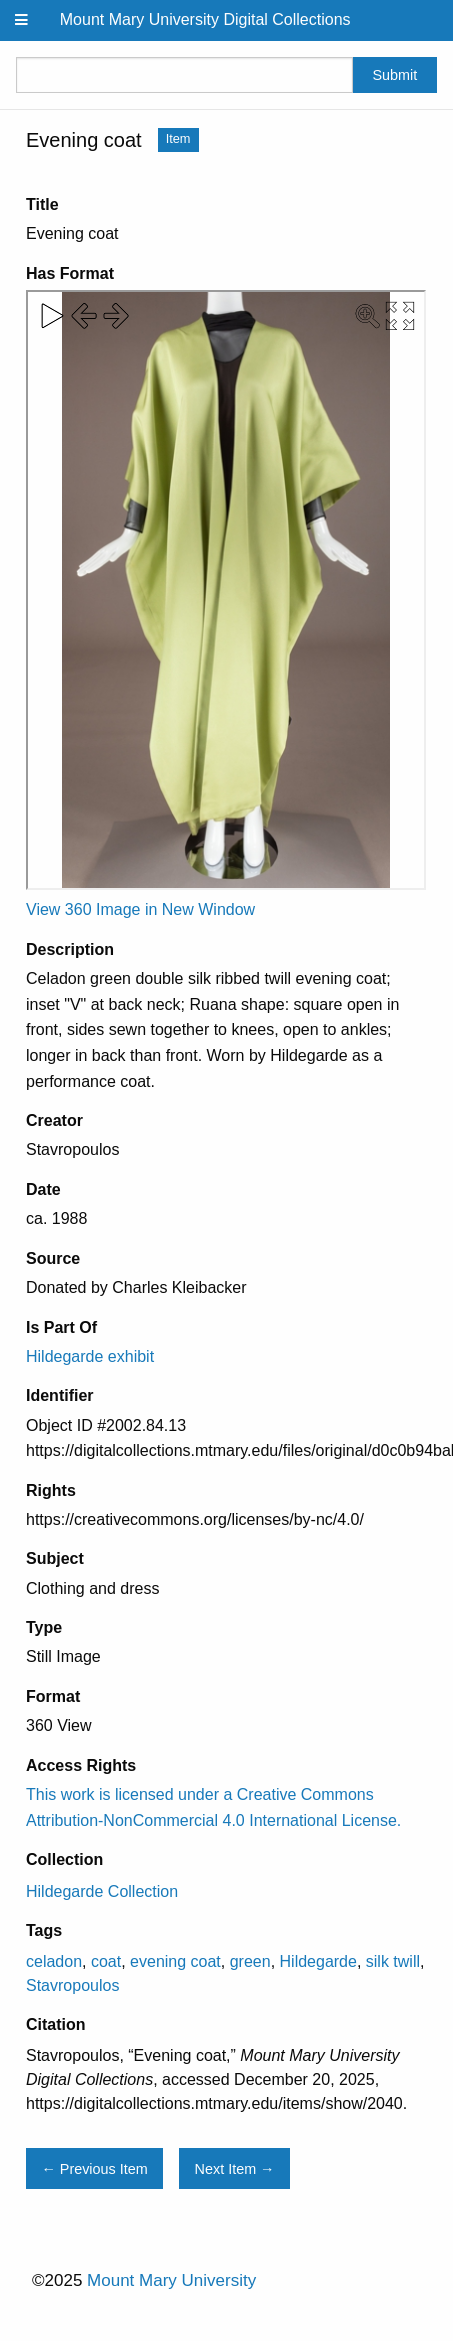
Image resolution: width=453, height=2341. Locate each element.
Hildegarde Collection (102, 1891)
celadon (54, 1961)
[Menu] (22, 20)
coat (106, 1961)
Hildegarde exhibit (90, 1356)
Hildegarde (318, 1961)
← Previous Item (94, 2169)
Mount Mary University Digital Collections (205, 19)
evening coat (175, 1961)
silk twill (393, 1961)
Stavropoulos (72, 1985)
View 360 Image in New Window (140, 909)
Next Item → (235, 2169)
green (250, 1961)
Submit (394, 75)
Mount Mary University (171, 2280)
